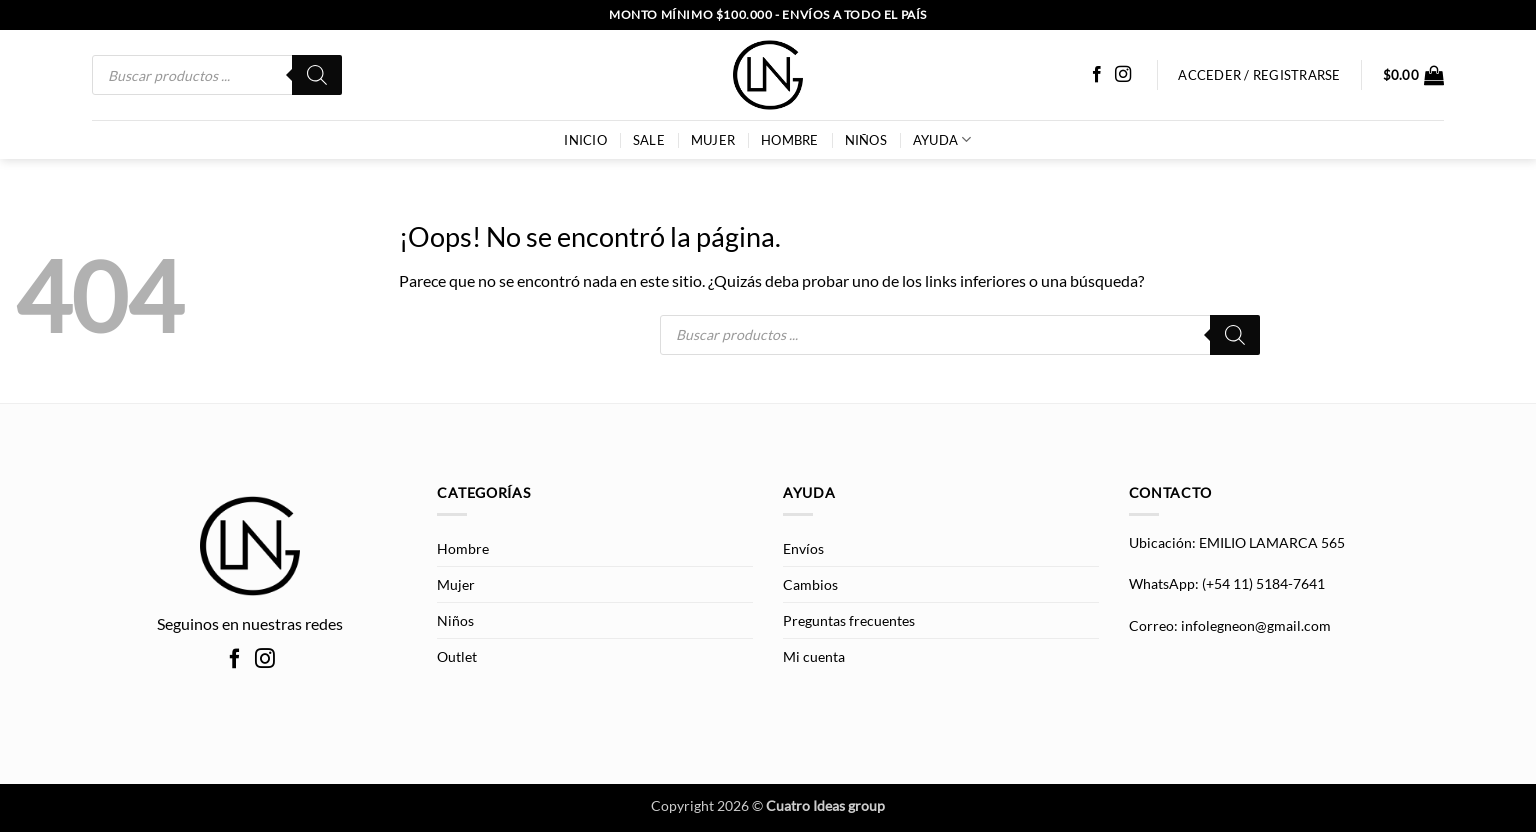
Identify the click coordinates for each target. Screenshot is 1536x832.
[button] (1414, 75)
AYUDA (942, 139)
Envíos (803, 548)
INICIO (585, 140)
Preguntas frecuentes (849, 620)
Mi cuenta (814, 656)
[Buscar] (317, 75)
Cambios (810, 584)
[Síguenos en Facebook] (1097, 75)
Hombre (790, 140)
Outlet (457, 656)
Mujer (713, 140)
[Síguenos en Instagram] (1123, 75)
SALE (649, 140)
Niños (866, 140)
